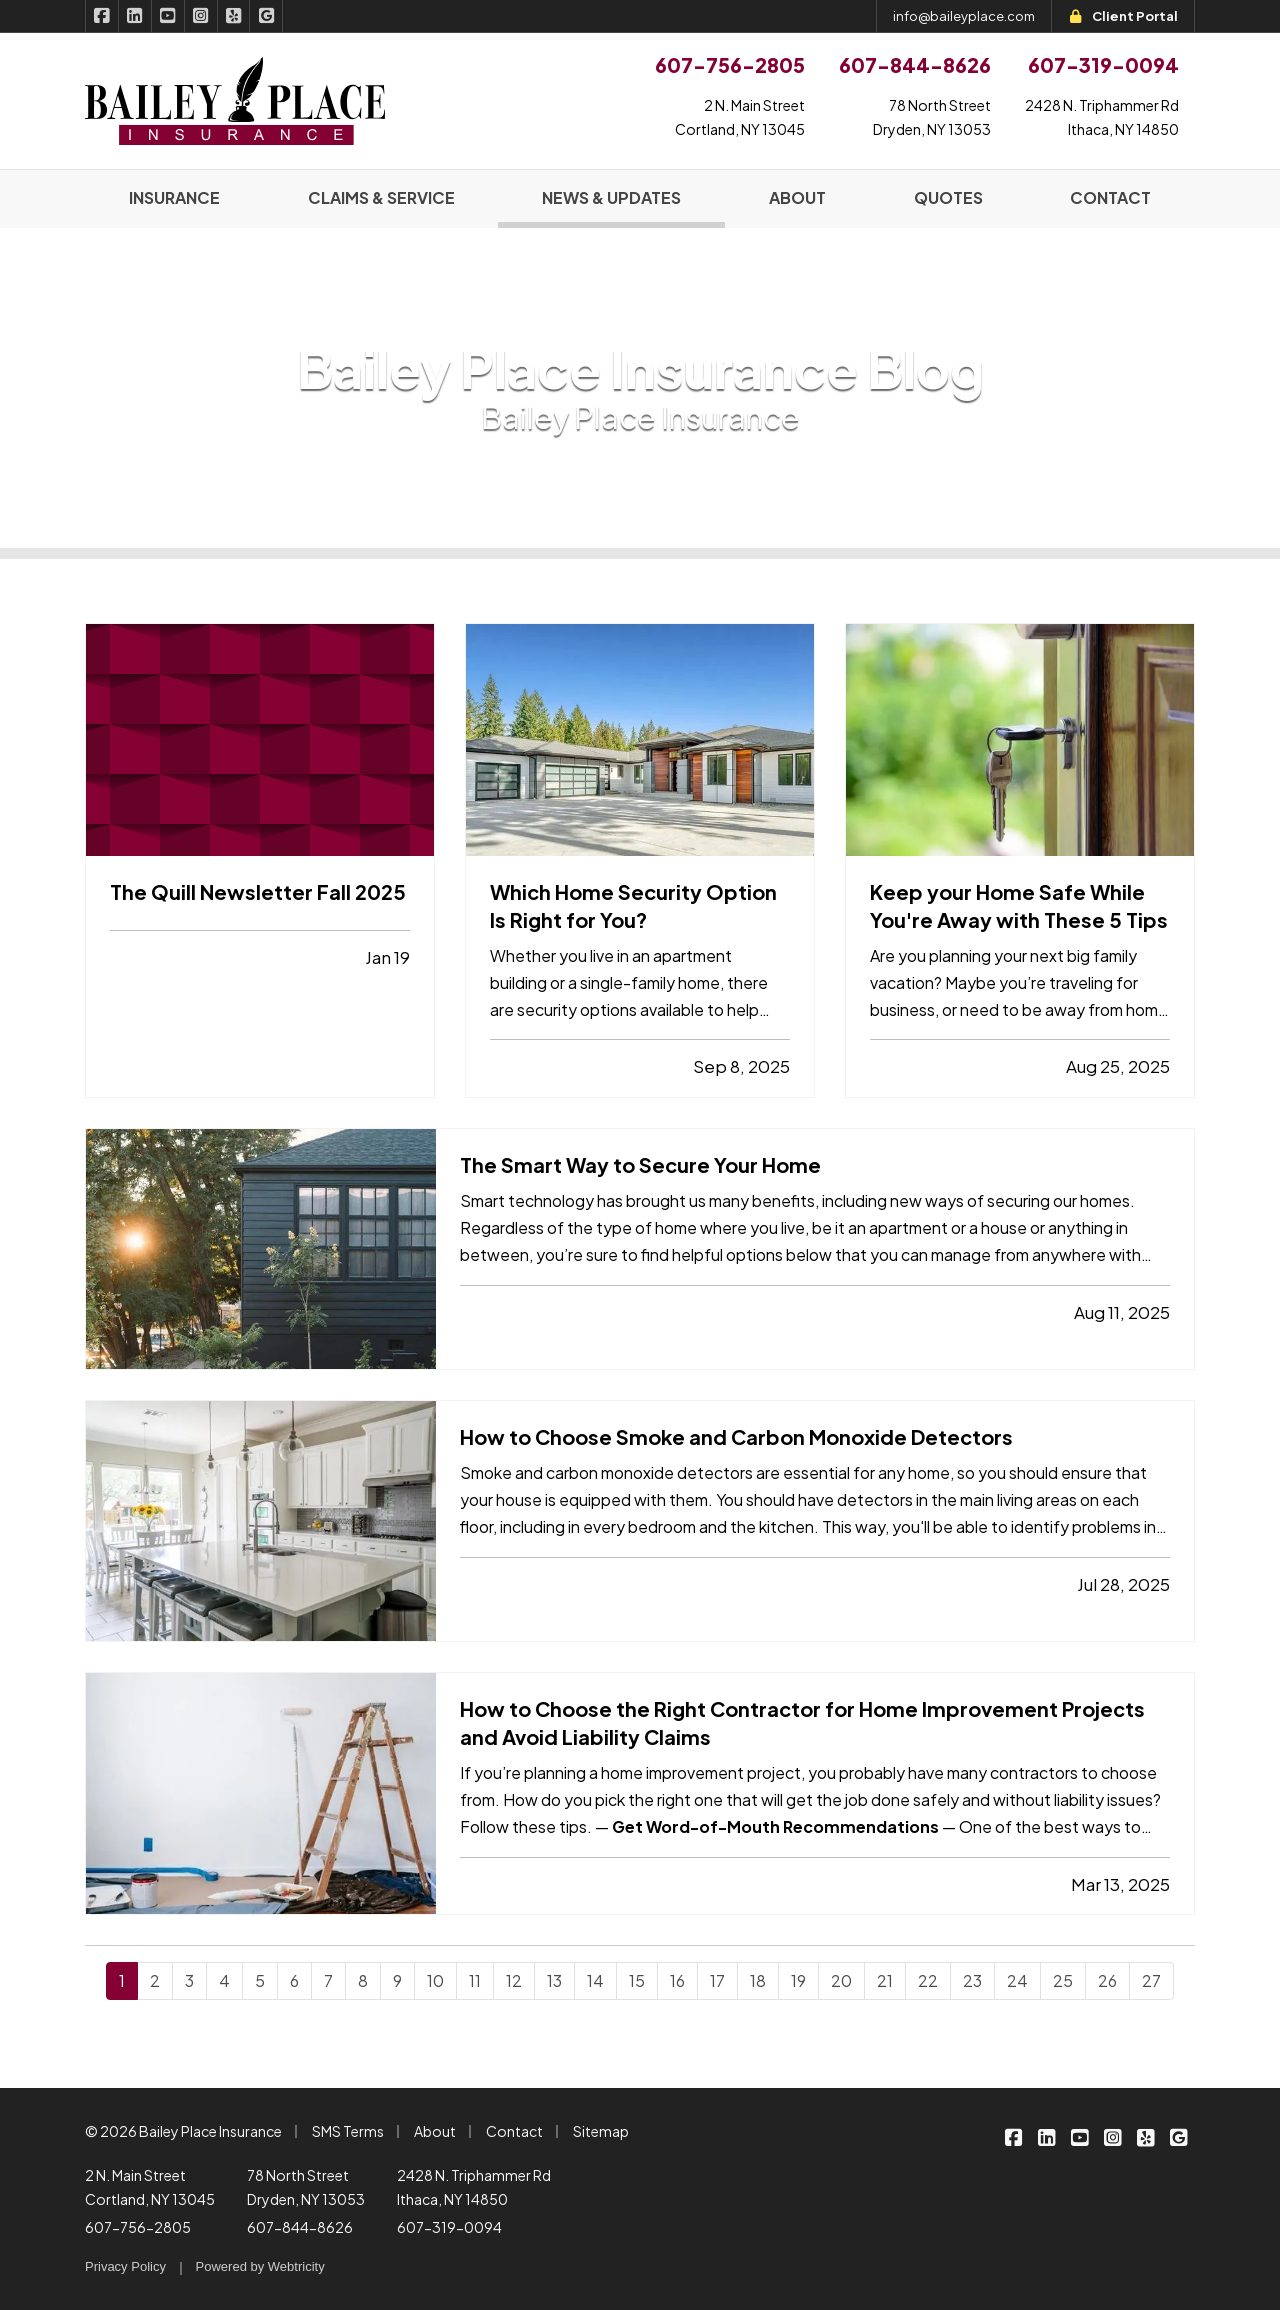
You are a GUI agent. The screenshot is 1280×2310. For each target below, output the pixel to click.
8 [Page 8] (363, 1980)
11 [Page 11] (475, 1980)
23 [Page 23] (972, 1980)
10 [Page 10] (435, 1980)
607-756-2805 (138, 2227)
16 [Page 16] (677, 1980)
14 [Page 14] (595, 1980)
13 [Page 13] (554, 1980)
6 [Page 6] (294, 1980)
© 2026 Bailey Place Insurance (183, 2131)
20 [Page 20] (841, 1980)
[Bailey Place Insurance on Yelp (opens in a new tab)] (234, 16)
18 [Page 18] (758, 1980)
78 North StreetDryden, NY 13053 (932, 117)
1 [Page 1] (122, 1980)
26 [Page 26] (1107, 1980)
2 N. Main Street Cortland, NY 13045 (150, 2187)
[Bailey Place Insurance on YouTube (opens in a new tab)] (168, 16)
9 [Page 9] (397, 1980)
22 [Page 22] (928, 1980)
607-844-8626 (300, 2227)
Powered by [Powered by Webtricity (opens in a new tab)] (260, 2266)
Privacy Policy (125, 2266)
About (435, 2131)
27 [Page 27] (1151, 1980)
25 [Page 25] (1063, 1980)
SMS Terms (348, 2131)
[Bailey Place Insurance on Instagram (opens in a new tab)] (201, 16)
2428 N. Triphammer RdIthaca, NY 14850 (1102, 117)
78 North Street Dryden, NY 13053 (306, 2187)
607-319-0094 (449, 2227)
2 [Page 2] (155, 1980)
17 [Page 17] (717, 1980)
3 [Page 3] (189, 1980)
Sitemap (601, 2131)
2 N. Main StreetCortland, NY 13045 (740, 117)
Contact (514, 2131)
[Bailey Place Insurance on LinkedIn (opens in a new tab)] (135, 16)
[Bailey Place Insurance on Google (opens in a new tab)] (266, 16)
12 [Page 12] (514, 1980)
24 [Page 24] (1017, 1980)
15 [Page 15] (637, 1980)
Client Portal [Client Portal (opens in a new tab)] (1123, 16)
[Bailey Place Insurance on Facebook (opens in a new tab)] (102, 16)
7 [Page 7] (328, 1980)
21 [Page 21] (885, 1980)
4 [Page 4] (224, 1980)
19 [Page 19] (798, 1980)
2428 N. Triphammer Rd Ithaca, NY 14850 (474, 2187)
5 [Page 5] (260, 1980)
